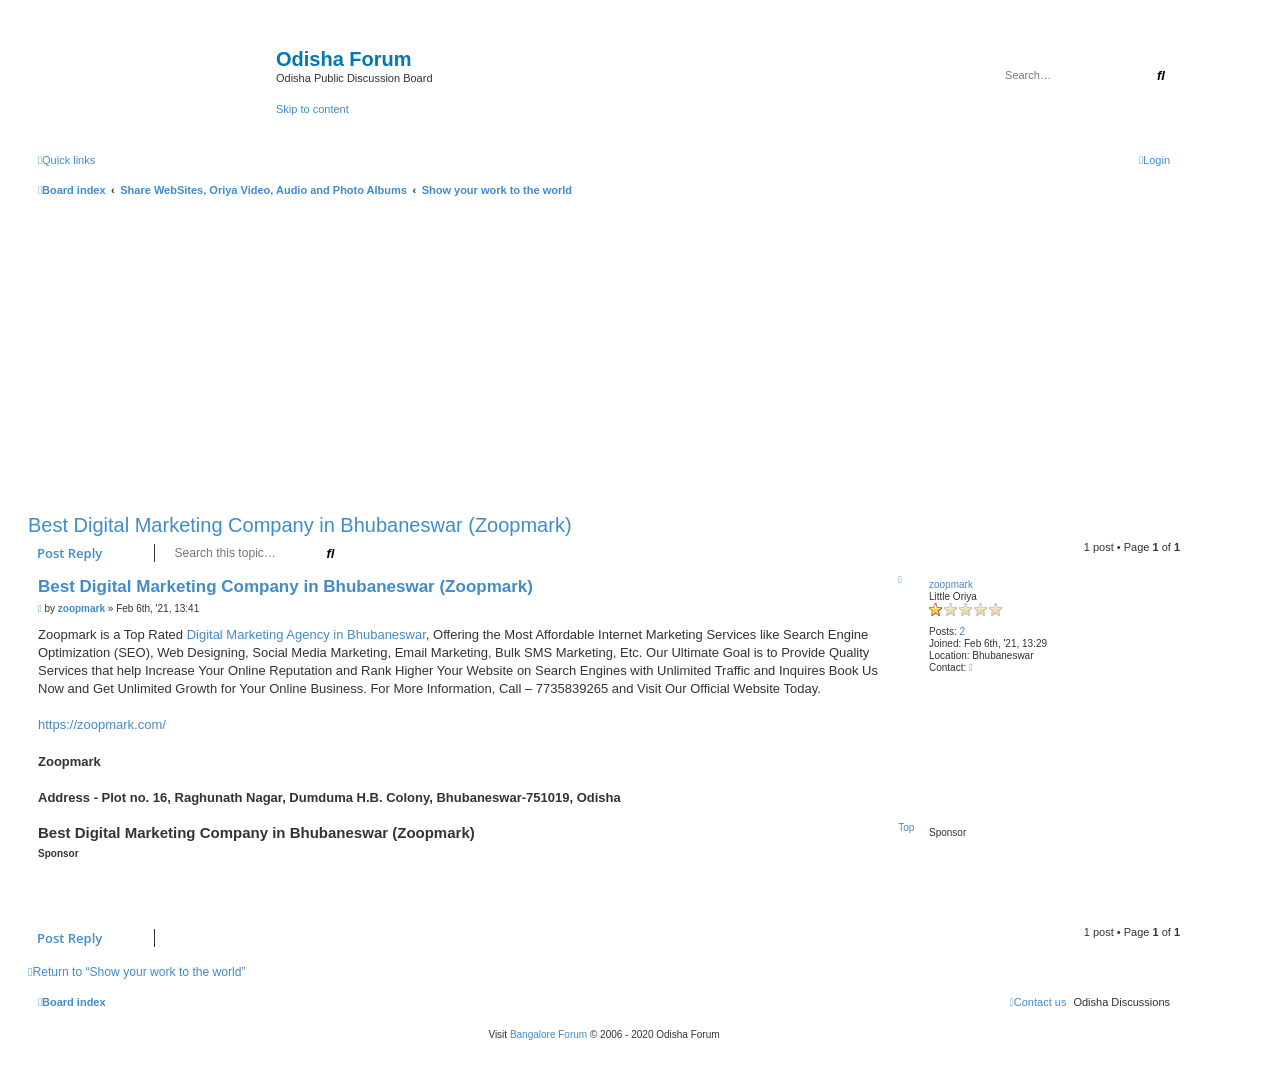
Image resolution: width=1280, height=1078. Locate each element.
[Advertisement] (604, 351)
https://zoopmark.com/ (102, 724)
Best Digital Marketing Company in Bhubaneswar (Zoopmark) (300, 525)
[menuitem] (1154, 160)
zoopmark (951, 584)
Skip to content (312, 109)
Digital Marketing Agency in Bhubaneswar (306, 634)
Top (906, 827)
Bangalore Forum (548, 1034)
